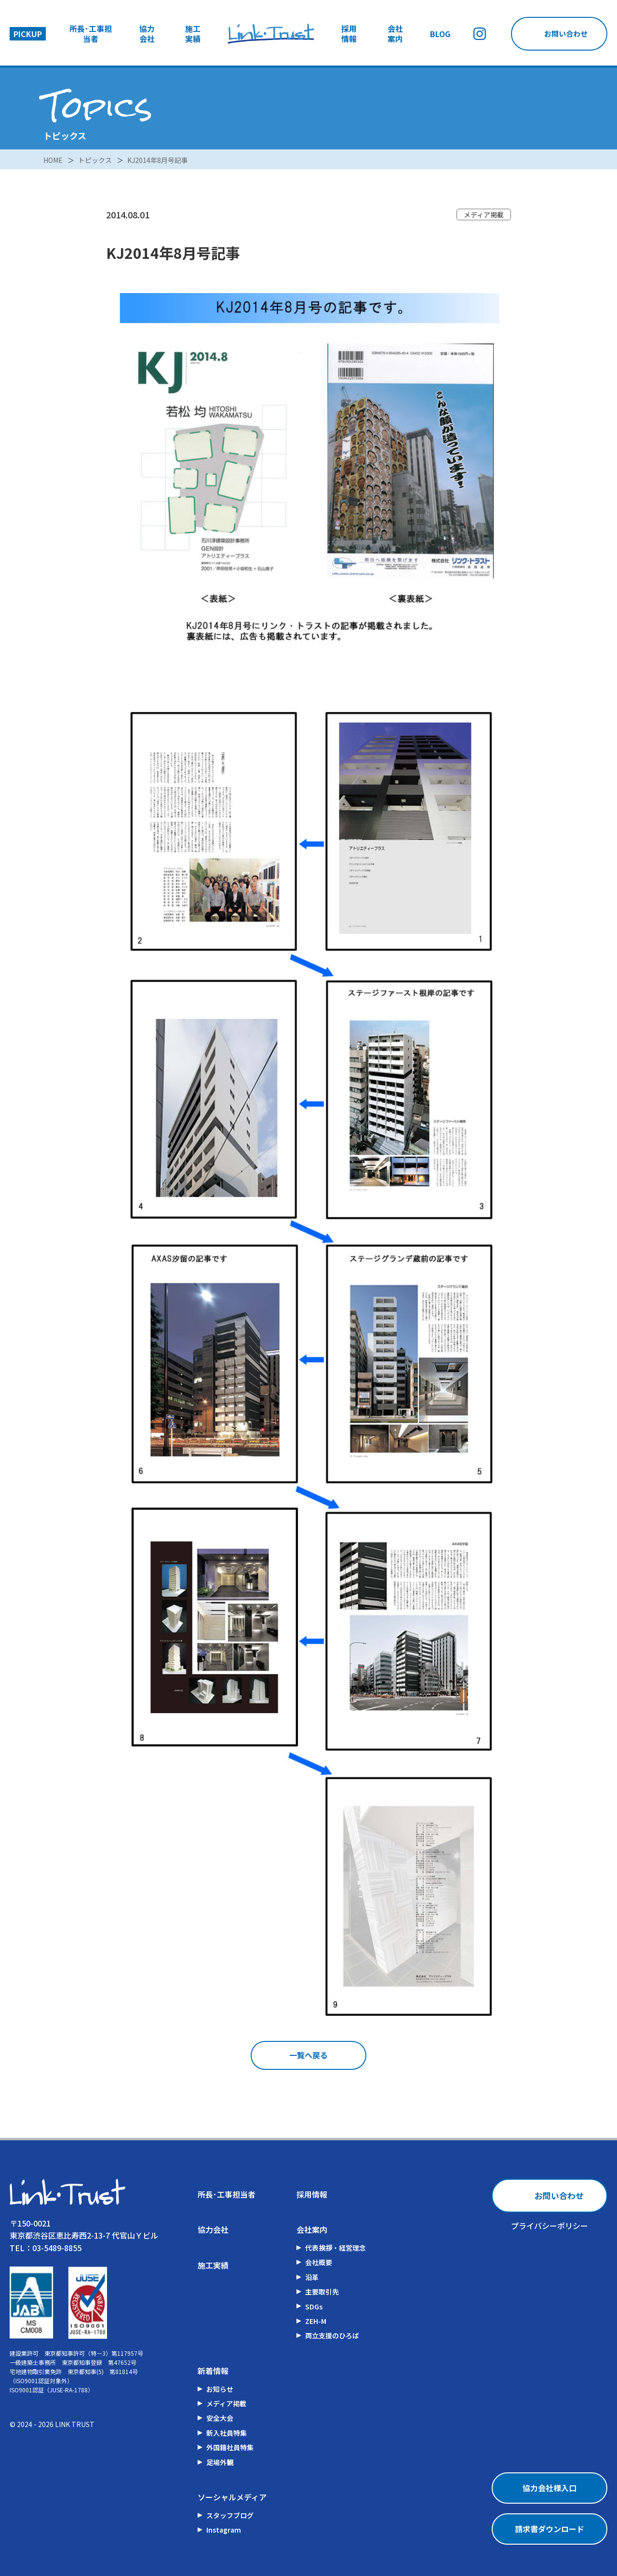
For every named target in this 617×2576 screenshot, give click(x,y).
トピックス (95, 159)
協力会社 (147, 34)
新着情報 (213, 2370)
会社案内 (395, 34)
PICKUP (27, 34)
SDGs (313, 2306)
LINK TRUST (74, 2424)
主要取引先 (322, 2291)
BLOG (440, 34)
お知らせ (219, 2389)
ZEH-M (315, 2321)
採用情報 (349, 34)
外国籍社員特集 (230, 2447)
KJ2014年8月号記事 (157, 159)
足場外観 (219, 2462)
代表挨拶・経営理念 (335, 2248)
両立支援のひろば (332, 2335)
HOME (53, 159)
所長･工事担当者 (90, 34)
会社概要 (318, 2262)
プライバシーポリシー (549, 2225)
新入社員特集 (226, 2433)
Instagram (223, 2530)
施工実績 (193, 34)
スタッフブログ (230, 2515)
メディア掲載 (226, 2403)
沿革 (312, 2277)
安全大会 (219, 2418)
